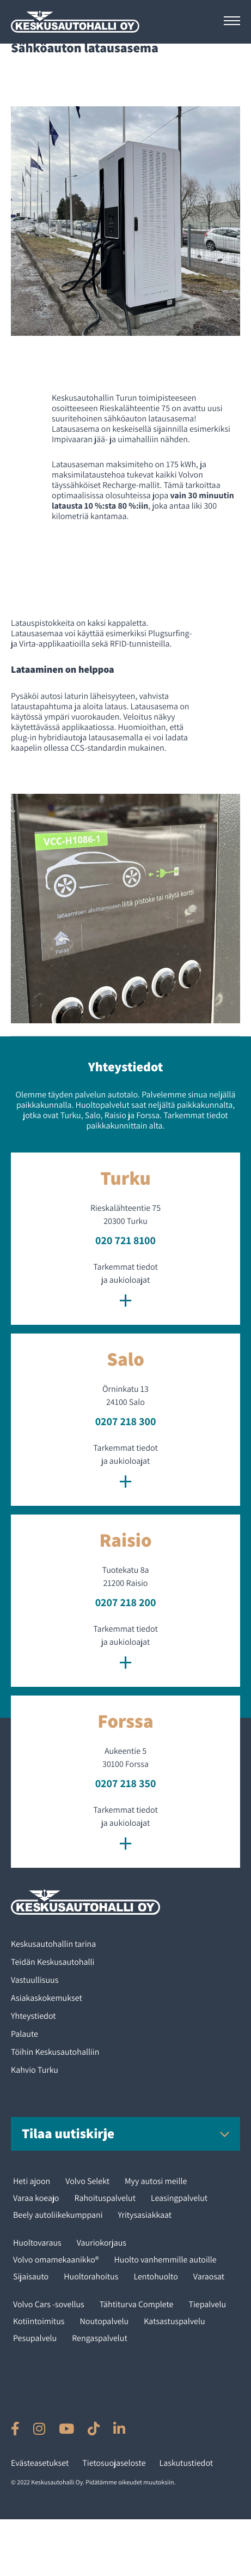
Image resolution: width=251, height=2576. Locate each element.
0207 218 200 (125, 1602)
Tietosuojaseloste (113, 2463)
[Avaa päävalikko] (232, 20)
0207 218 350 (125, 1783)
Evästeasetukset (40, 2463)
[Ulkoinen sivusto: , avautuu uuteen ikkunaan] (15, 2428)
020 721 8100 (125, 1240)
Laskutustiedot (186, 2463)
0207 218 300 (125, 1421)
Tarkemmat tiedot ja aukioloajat (125, 1287)
